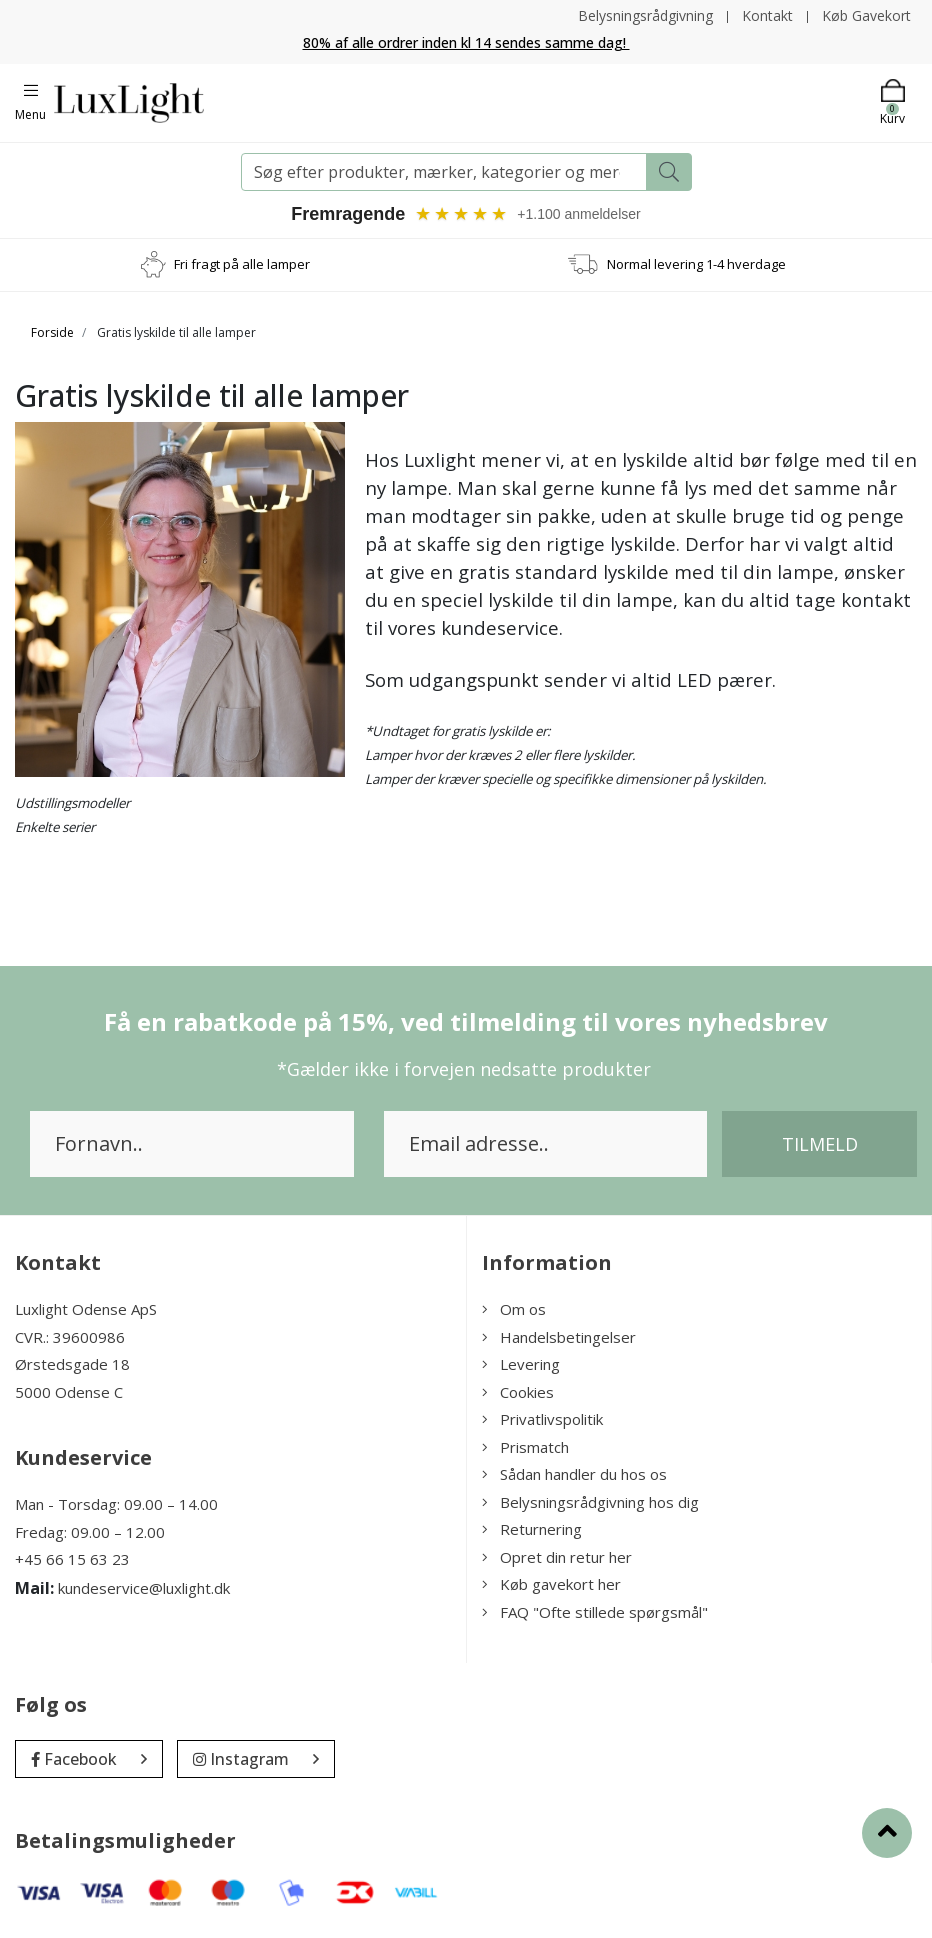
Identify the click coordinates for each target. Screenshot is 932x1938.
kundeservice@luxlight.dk (144, 1588)
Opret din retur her (557, 1557)
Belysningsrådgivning (645, 15)
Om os (514, 1309)
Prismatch (525, 1447)
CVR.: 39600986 (70, 1337)
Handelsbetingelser (559, 1337)
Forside (52, 332)
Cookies (518, 1392)
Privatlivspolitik (542, 1419)
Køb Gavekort (866, 15)
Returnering (532, 1529)
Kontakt (767, 15)
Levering (521, 1364)
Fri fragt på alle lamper (242, 264)
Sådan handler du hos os (574, 1474)
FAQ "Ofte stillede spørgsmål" (595, 1612)
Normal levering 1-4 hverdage (696, 264)
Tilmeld (820, 1144)
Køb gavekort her (551, 1584)
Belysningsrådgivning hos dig (590, 1502)
